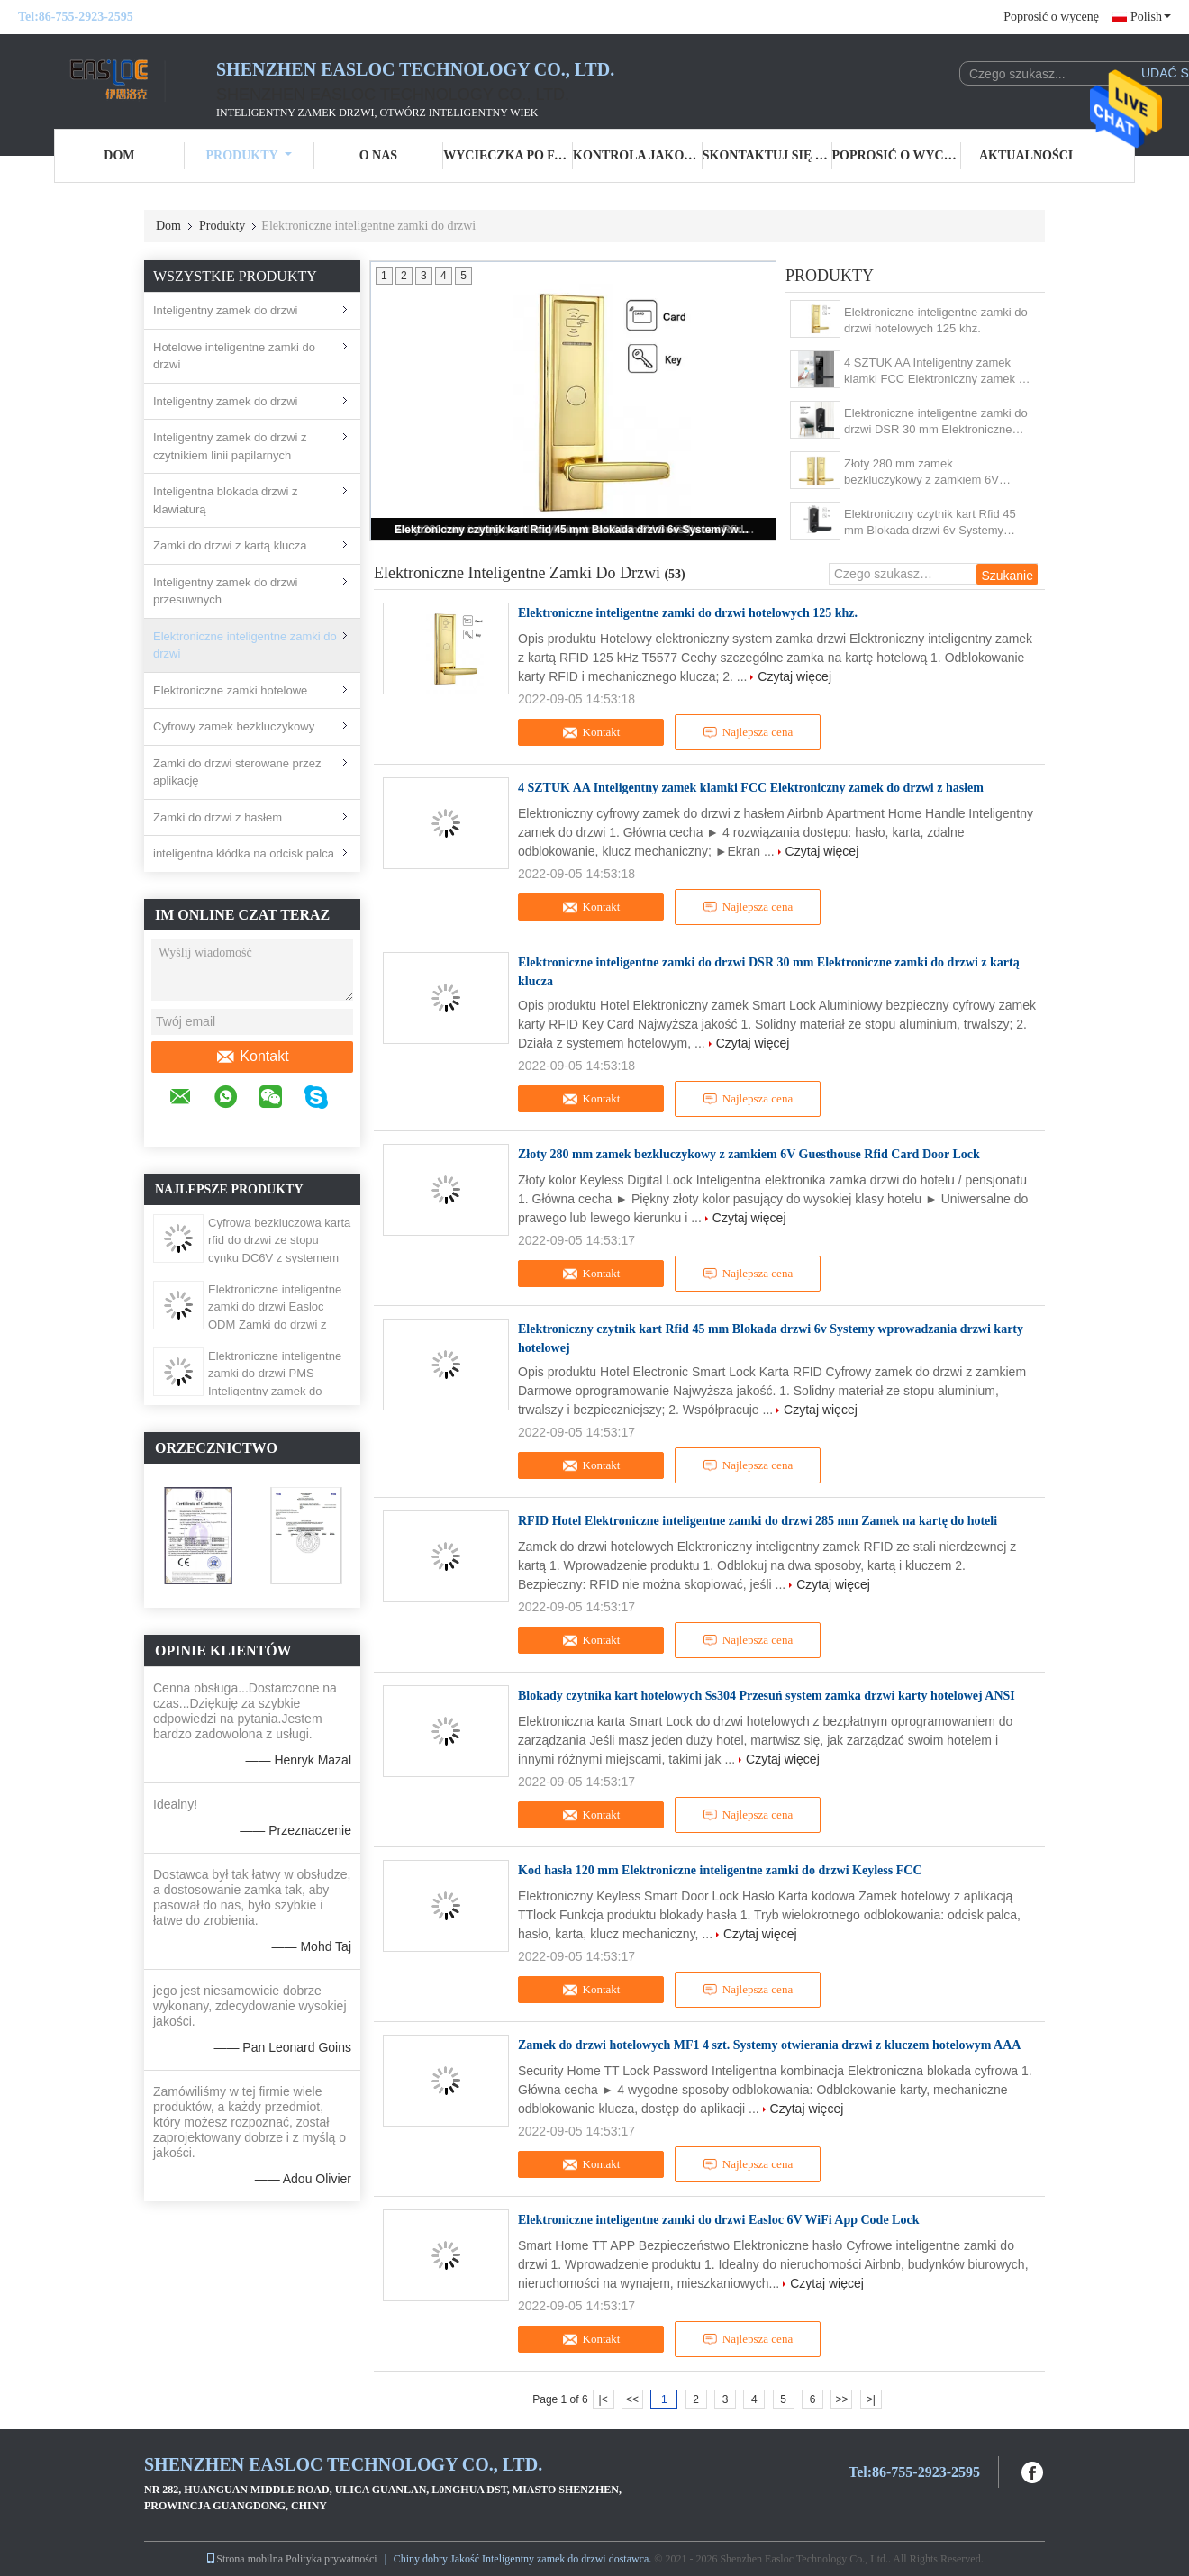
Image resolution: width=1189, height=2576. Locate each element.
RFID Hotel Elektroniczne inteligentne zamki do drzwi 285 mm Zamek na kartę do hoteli (757, 1521)
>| (871, 2399)
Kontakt (251, 1056)
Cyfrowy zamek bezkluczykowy (233, 726)
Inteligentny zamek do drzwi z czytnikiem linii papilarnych (230, 446)
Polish (1150, 16)
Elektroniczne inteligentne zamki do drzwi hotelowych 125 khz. (936, 320)
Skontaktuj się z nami (767, 155)
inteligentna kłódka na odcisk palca (243, 853)
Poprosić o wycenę (1051, 16)
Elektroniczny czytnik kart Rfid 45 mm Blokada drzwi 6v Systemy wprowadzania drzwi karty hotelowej (575, 529)
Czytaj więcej (794, 676)
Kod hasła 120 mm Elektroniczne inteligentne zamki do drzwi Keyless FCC (720, 1870)
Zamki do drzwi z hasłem (217, 817)
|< (603, 2399)
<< (632, 2399)
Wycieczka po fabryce (508, 155)
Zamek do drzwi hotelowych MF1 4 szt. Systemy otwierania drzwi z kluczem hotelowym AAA (769, 2045)
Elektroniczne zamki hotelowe (230, 690)
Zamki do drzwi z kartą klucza (230, 545)
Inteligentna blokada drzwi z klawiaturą (225, 500)
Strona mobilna (244, 2559)
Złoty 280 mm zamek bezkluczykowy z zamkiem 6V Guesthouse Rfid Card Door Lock (930, 472)
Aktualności (1026, 155)
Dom (119, 155)
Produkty (249, 155)
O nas (378, 155)
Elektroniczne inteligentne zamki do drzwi (245, 645)
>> (841, 2399)
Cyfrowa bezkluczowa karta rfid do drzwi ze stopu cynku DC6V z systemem (279, 1240)
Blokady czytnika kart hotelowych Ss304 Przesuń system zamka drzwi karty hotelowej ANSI (766, 1695)
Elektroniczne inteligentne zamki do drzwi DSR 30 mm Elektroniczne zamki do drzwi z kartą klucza (936, 422)
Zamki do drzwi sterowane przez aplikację (237, 772)
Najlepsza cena (748, 732)
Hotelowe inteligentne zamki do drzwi (234, 356)
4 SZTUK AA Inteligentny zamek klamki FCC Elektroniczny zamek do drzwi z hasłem (937, 371)
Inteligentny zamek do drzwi (225, 310)
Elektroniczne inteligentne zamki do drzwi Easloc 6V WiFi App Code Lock (718, 2220)
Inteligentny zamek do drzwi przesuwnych (225, 591)
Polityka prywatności (331, 2559)
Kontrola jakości (638, 155)
